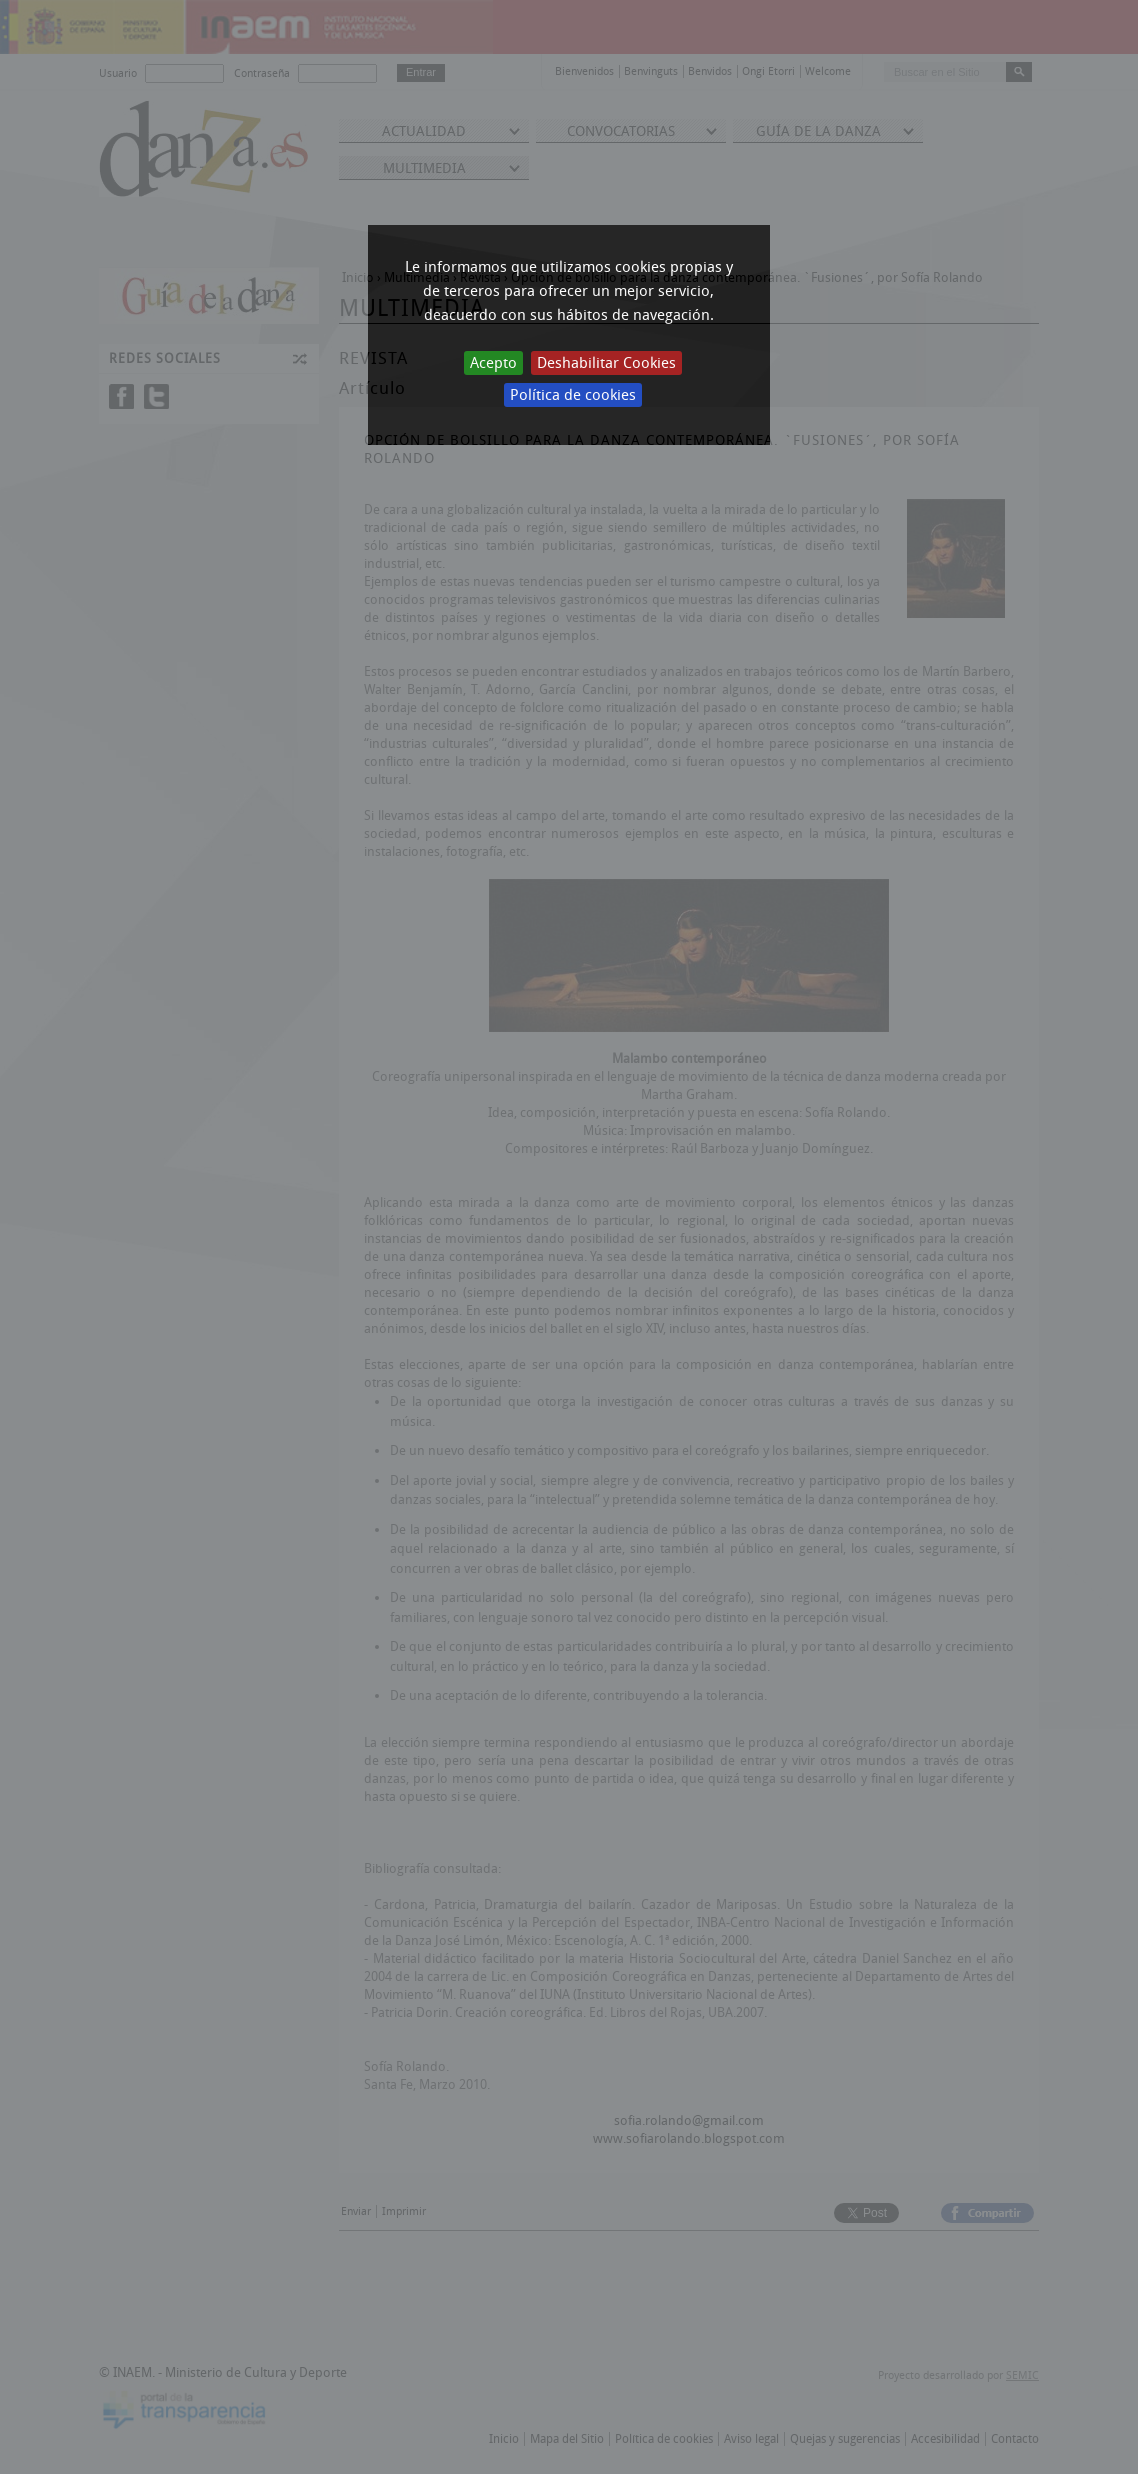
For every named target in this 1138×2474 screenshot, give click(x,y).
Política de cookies (573, 395)
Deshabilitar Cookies (606, 363)
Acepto (493, 363)
